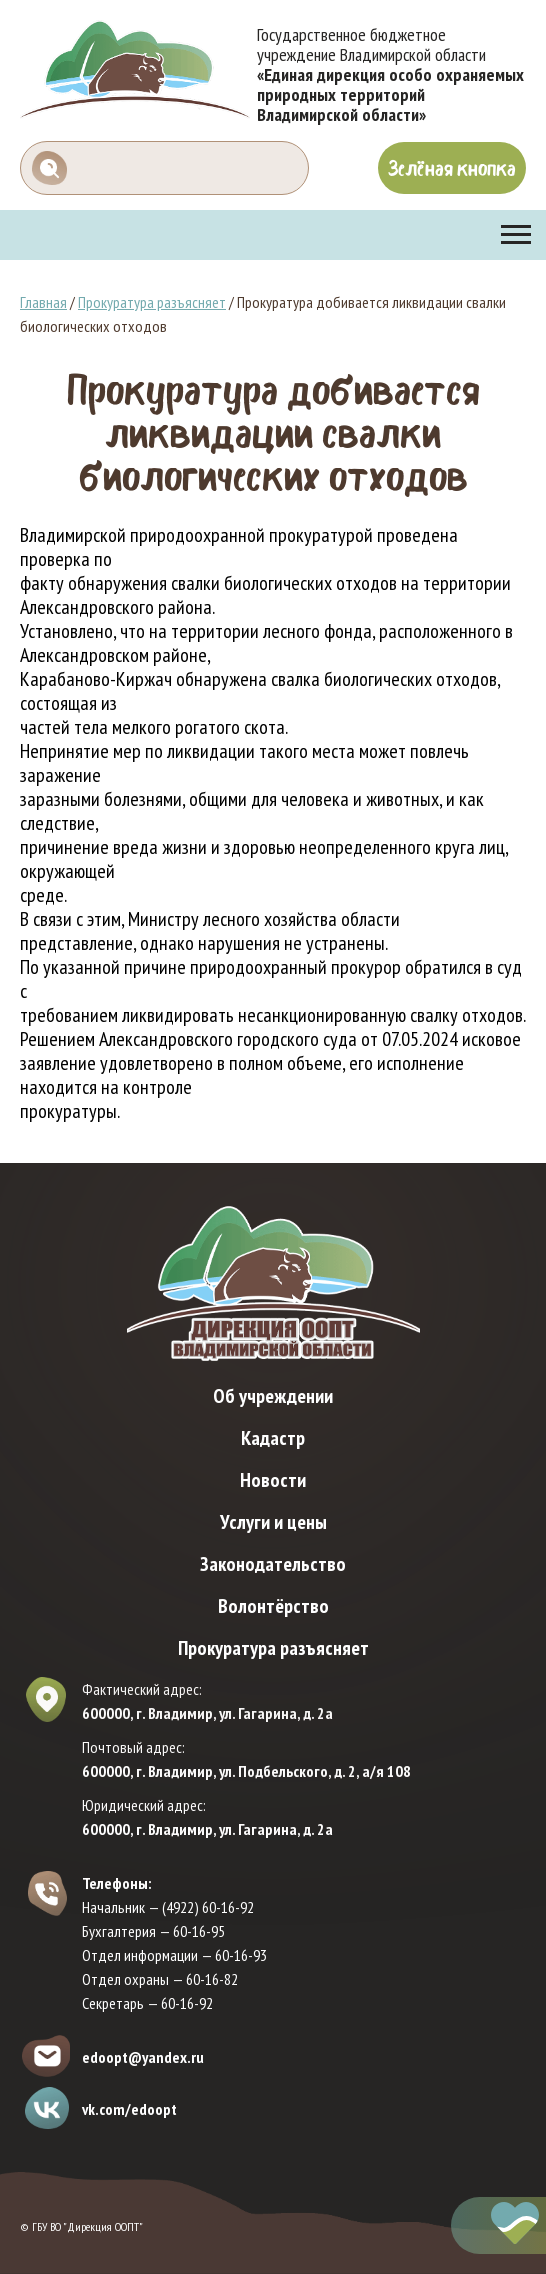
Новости (273, 1480)
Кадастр (273, 1438)
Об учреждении (273, 1396)
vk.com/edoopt (129, 2109)
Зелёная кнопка (452, 168)
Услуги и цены (273, 1522)
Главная (43, 302)
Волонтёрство (273, 1606)
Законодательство (273, 1564)
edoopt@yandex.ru (143, 2057)
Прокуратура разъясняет (152, 302)
